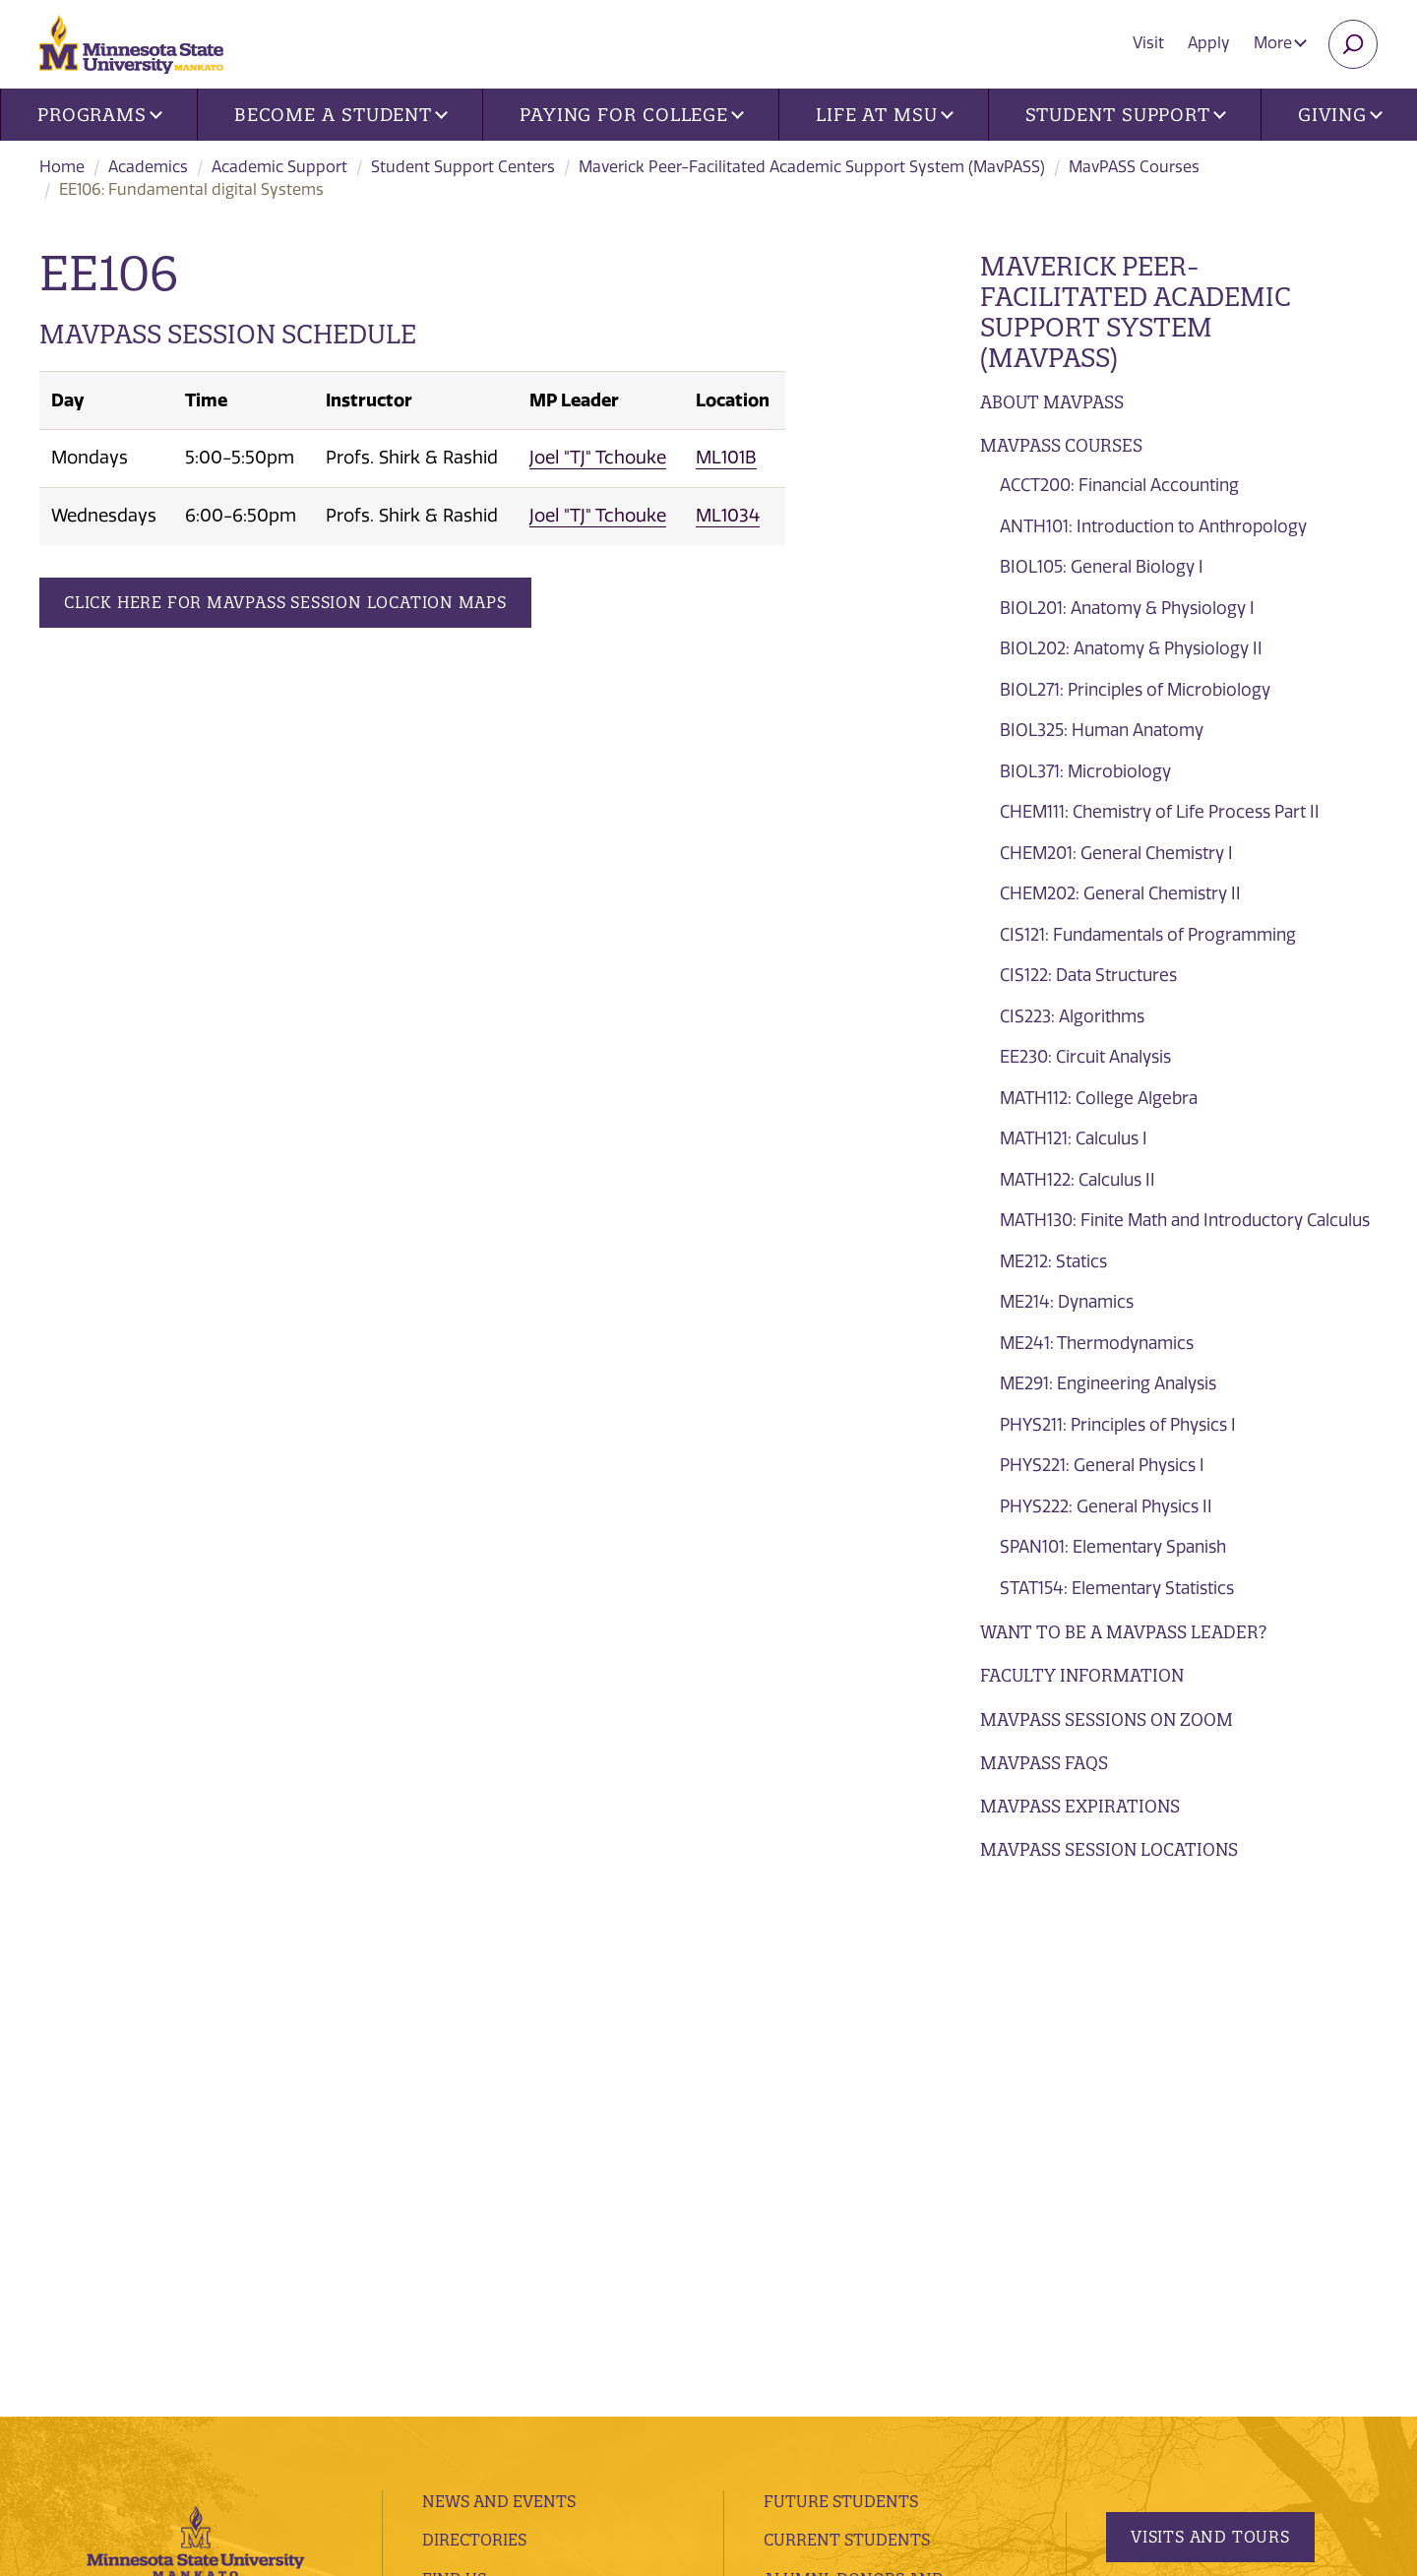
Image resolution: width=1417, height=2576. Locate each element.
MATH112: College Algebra (1099, 1098)
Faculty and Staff (845, 2120)
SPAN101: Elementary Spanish (1113, 1547)
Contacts (464, 2097)
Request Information (1221, 2097)
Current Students (847, 2019)
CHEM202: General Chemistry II (1120, 893)
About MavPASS (1052, 402)
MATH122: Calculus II (1077, 1180)
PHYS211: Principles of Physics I (1118, 1425)
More (1280, 42)
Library (455, 2136)
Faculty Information (1082, 1675)
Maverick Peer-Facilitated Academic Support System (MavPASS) (812, 166)
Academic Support (279, 166)
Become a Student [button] (341, 114)
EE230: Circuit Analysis (1085, 1057)
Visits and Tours (1210, 2015)
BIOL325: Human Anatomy (1101, 730)
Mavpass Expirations (1080, 1806)
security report (519, 2392)
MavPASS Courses (1134, 166)
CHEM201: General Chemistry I (1116, 853)
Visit (1148, 42)
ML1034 (728, 515)
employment (480, 2175)
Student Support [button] (1125, 114)
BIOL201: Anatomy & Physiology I (1127, 608)
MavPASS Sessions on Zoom (1106, 1719)
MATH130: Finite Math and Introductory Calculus (1185, 1220)
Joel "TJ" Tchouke (597, 457)
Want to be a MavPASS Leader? (1123, 1632)
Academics (148, 166)
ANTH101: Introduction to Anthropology (1153, 526)
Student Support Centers (463, 166)
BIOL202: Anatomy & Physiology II (1131, 648)
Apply (1209, 42)
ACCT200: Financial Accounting (1119, 485)
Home (62, 166)
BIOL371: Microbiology (1085, 771)
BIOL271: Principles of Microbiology (1135, 690)
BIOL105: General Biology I (1101, 567)
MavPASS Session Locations (1109, 1849)
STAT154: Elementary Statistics (1117, 1588)
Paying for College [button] (632, 114)
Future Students (841, 1980)
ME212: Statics (1053, 1261)
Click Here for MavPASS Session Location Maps (285, 602)
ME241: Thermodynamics (1097, 1343)
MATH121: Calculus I (1073, 1138)
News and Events (499, 1980)
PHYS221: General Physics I (1102, 1465)
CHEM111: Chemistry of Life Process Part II (1160, 812)
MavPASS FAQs (1044, 1762)
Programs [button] (99, 114)
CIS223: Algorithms (1072, 1016)
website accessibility (656, 2392)
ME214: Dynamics (1067, 1302)
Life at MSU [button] (885, 114)
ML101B (726, 457)
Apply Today (1189, 2178)
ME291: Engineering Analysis (1108, 1383)
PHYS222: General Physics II (1106, 1506)
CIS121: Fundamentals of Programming (1148, 935)
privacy (430, 2392)
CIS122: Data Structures (1088, 975)
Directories (474, 2019)
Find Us (454, 2057)
